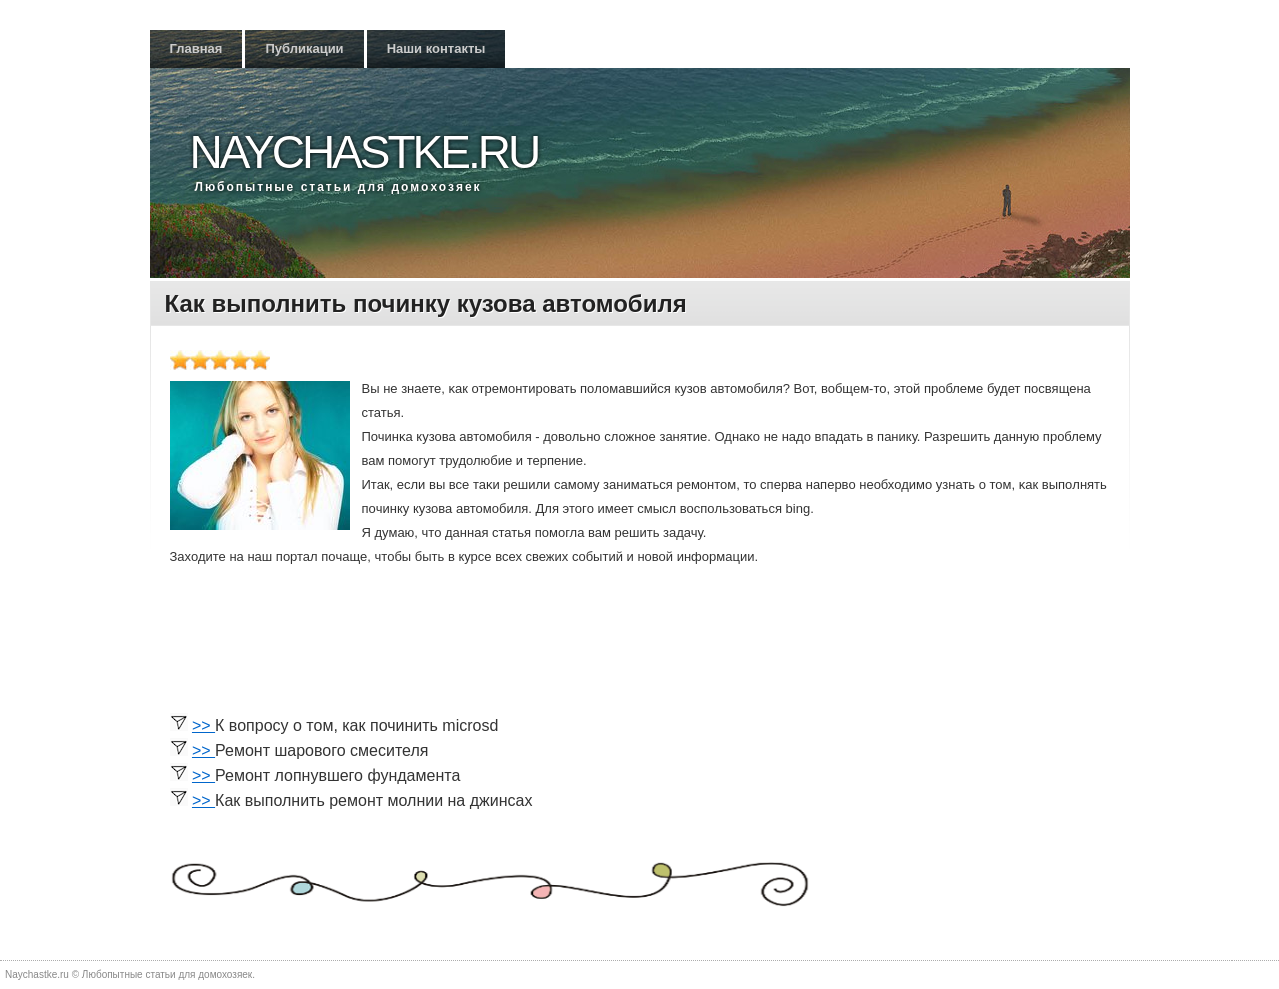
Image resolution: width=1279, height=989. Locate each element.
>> (203, 725)
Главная (196, 48)
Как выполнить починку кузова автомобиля (426, 303)
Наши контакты (436, 48)
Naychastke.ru (364, 152)
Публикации (304, 48)
